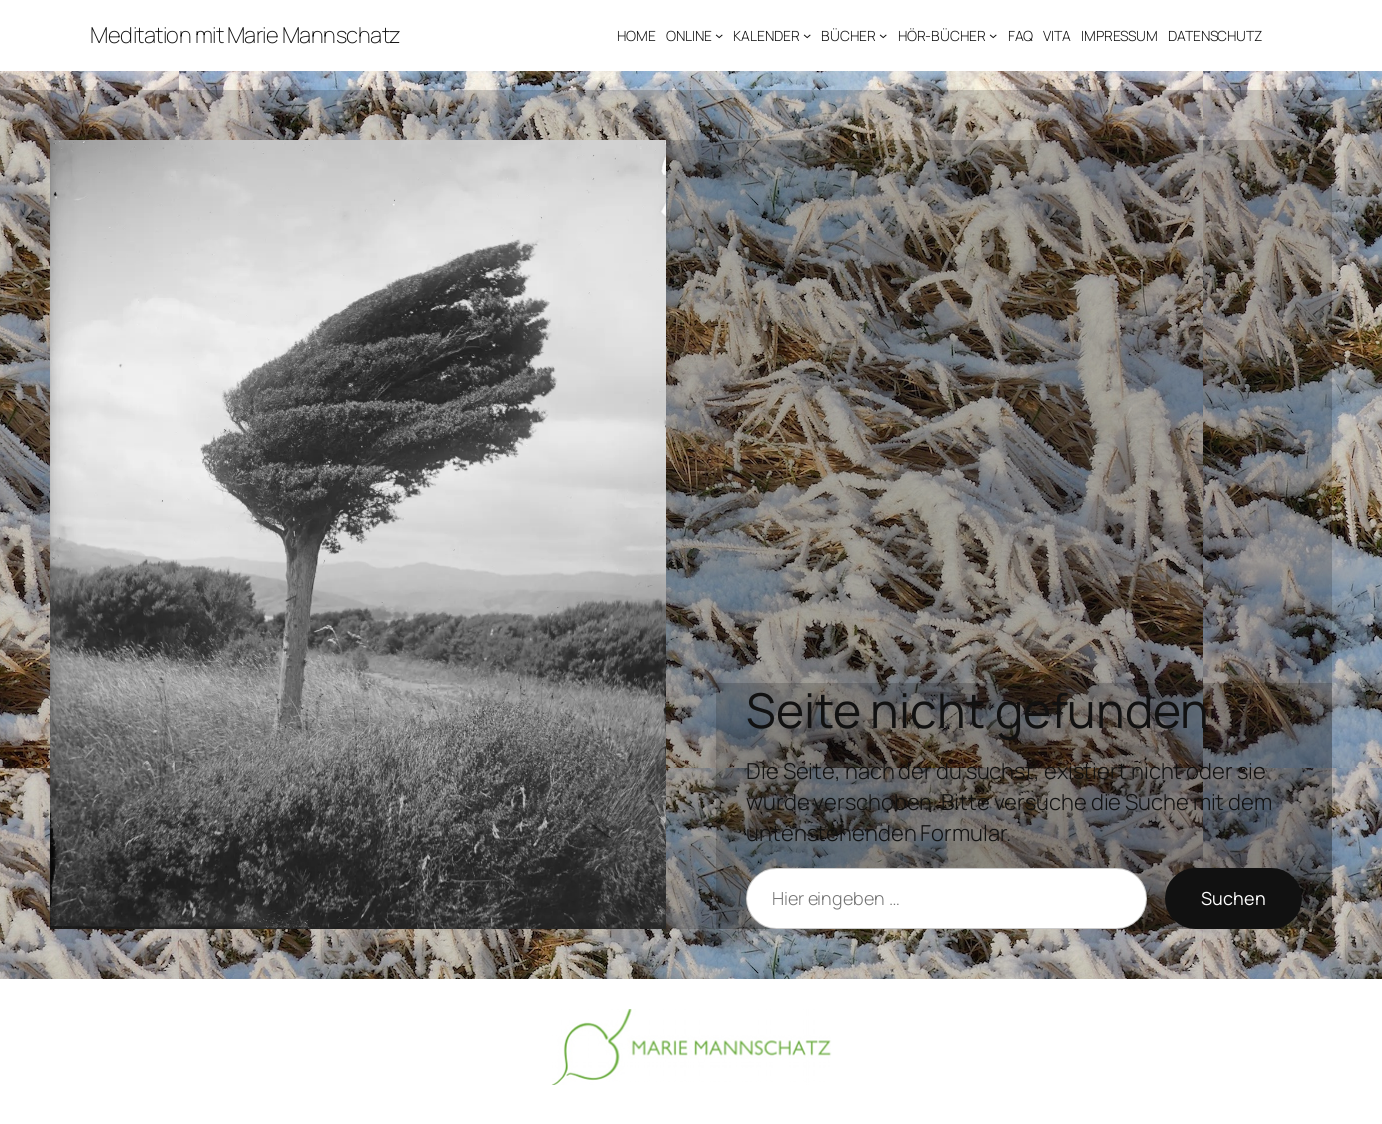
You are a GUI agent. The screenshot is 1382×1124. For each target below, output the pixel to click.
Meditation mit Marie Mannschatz (245, 35)
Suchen (1233, 898)
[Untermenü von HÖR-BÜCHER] (993, 35)
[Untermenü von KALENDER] (807, 35)
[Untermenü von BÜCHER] (883, 35)
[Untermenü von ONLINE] (719, 35)
